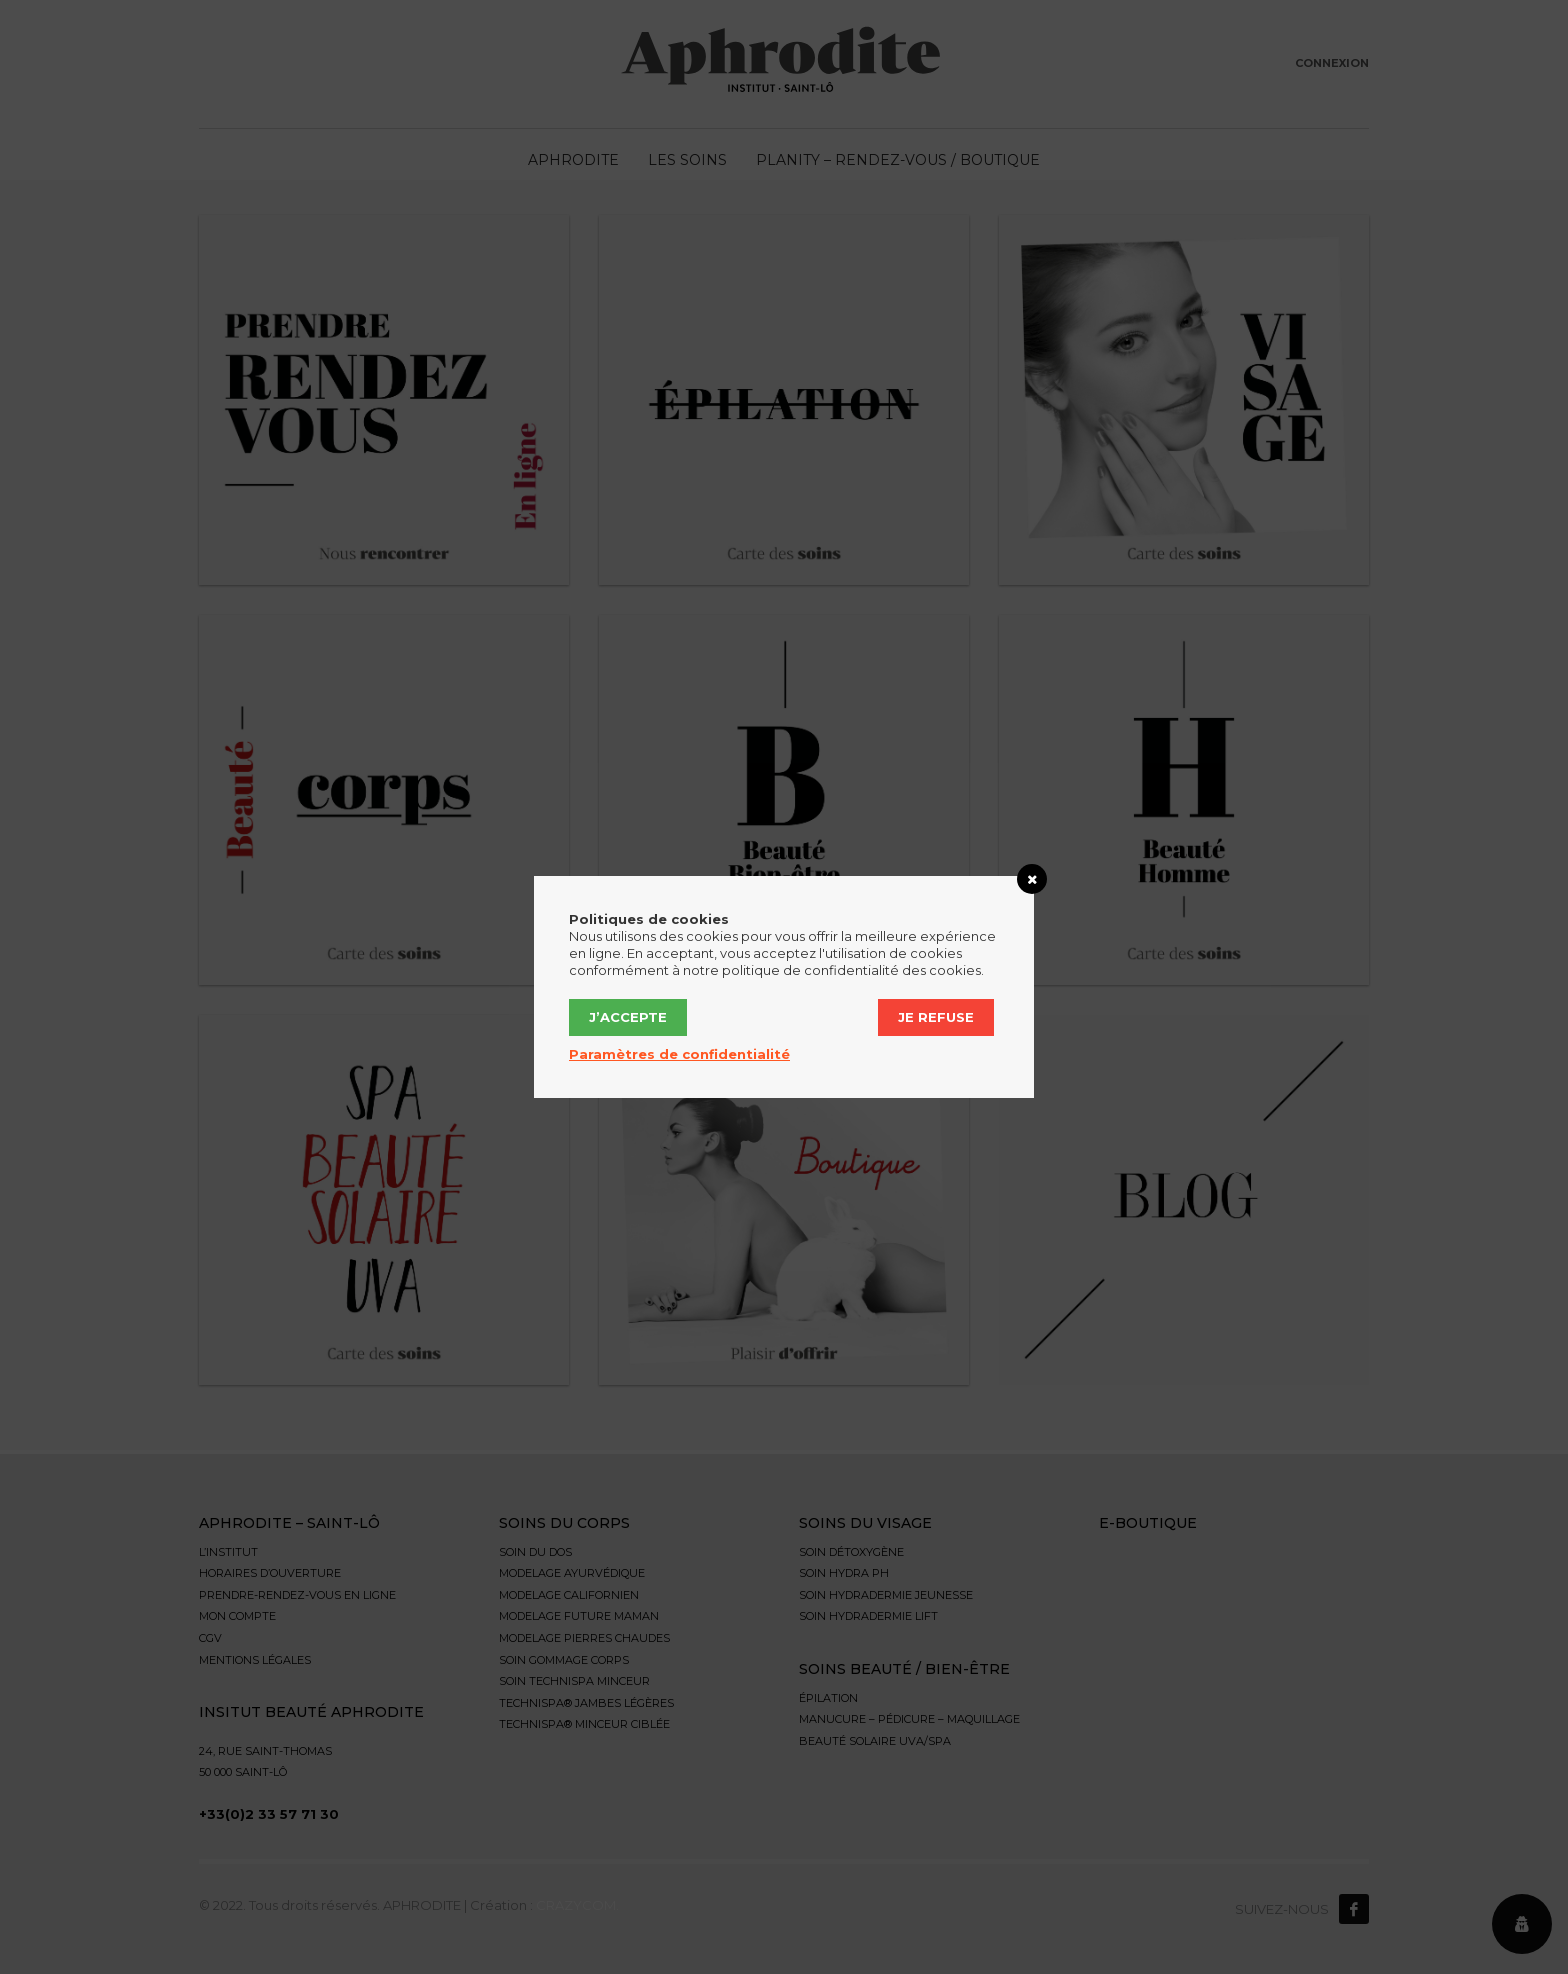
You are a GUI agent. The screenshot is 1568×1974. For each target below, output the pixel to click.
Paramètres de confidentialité (679, 1054)
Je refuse (936, 1017)
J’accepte (628, 1017)
